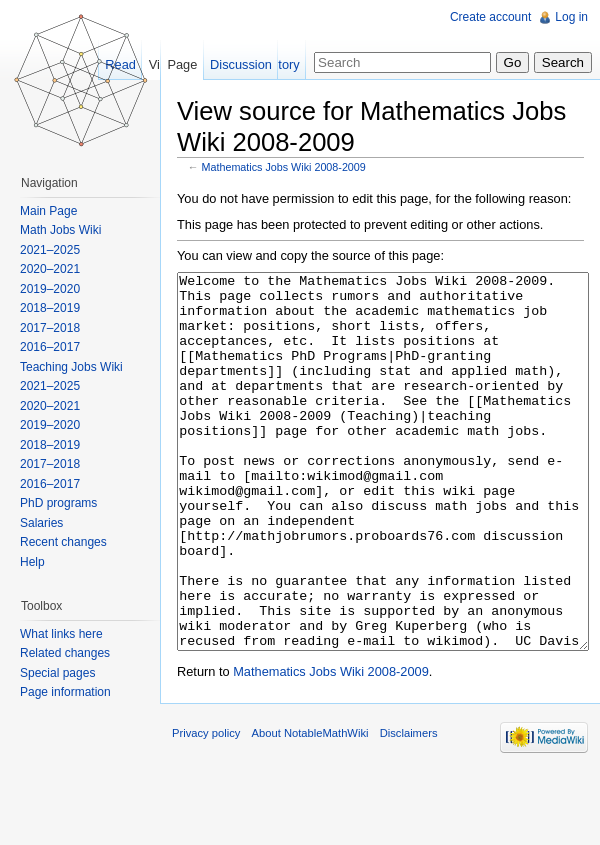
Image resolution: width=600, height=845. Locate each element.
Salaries (41, 523)
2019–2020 (50, 289)
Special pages (57, 673)
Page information (65, 692)
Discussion (241, 64)
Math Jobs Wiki (60, 230)
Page (182, 64)
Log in (571, 17)
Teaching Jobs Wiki (71, 367)
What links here (61, 634)
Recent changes (63, 542)
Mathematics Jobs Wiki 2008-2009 (284, 167)
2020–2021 (50, 269)
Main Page (48, 211)
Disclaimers (409, 808)
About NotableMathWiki (310, 808)
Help (32, 562)
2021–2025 (50, 250)
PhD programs (58, 503)
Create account (490, 17)
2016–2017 (50, 347)
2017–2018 (50, 328)
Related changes (65, 653)
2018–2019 (50, 308)
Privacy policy (206, 808)
